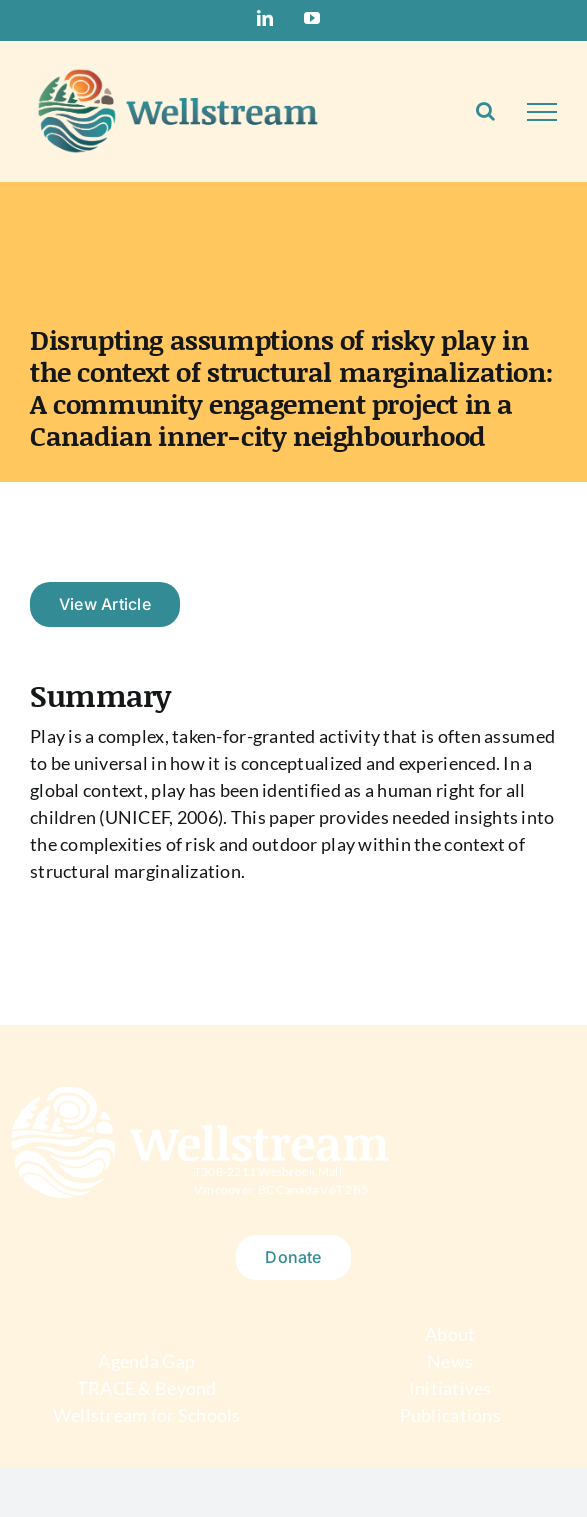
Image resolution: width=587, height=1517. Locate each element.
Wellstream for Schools (147, 1415)
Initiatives (450, 1388)
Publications (450, 1415)
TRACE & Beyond (147, 1388)
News (450, 1361)
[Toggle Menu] (542, 112)
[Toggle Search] (485, 111)
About (450, 1334)
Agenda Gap (146, 1361)
